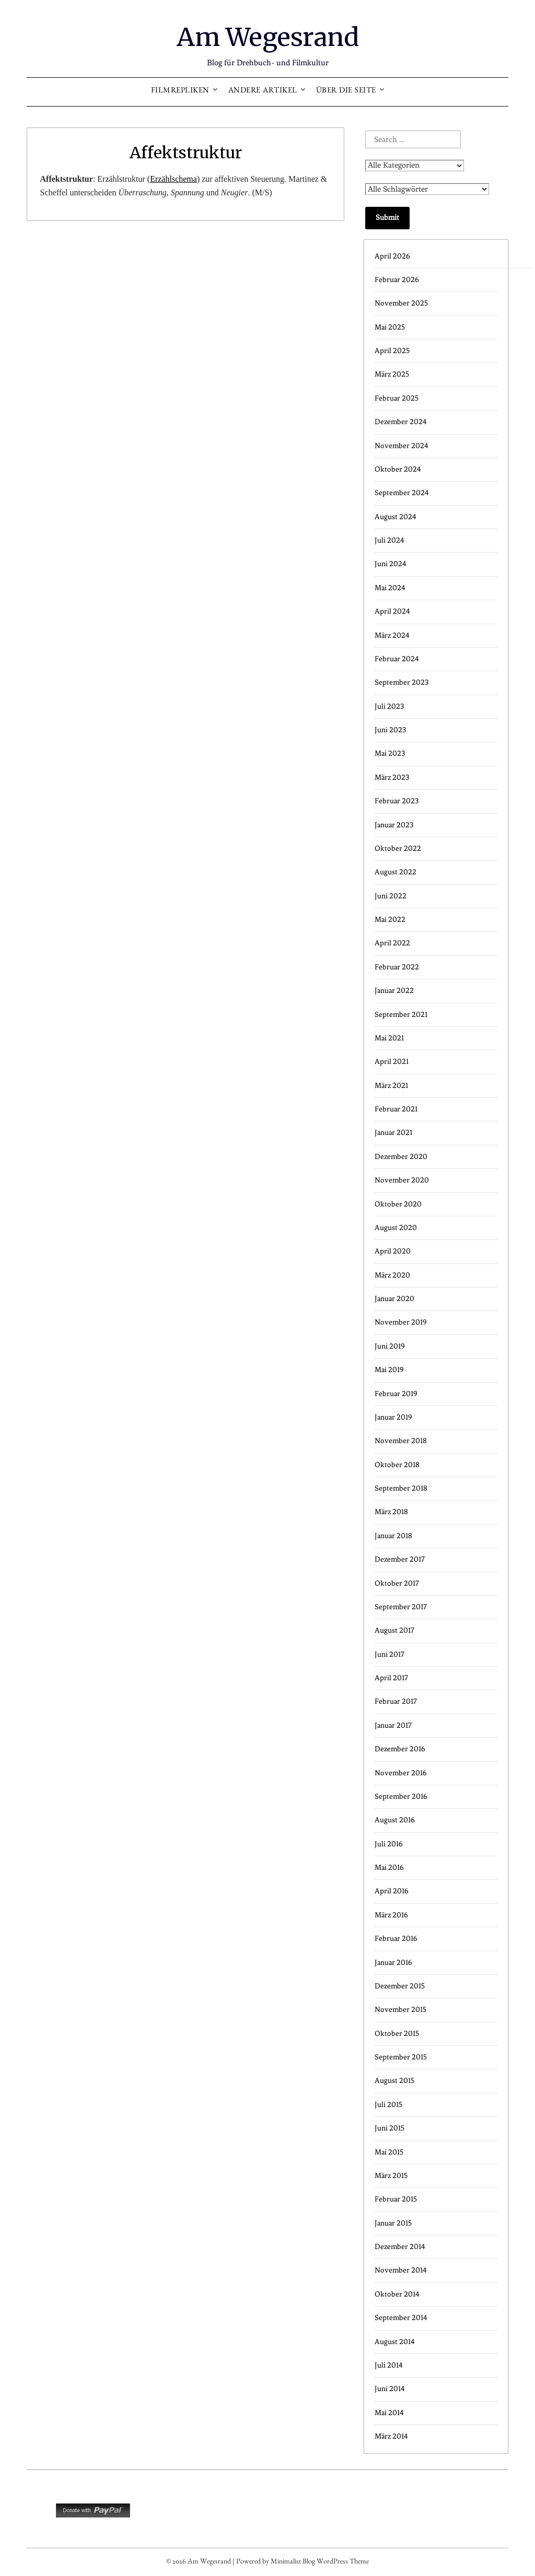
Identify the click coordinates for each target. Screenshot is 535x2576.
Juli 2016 (389, 1843)
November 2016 (401, 1772)
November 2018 (401, 1440)
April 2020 (393, 1250)
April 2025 (392, 350)
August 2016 (395, 1819)
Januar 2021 (393, 1132)
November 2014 (401, 2270)
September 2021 (401, 1014)
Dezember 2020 (401, 1156)
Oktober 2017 (397, 1582)
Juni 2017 (389, 1653)
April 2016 (392, 1891)
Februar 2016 (396, 1938)
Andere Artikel (262, 91)
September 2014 (401, 2317)
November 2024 (401, 445)
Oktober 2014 (397, 2293)
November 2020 (402, 1179)
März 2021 (391, 1085)
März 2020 (392, 1274)
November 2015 (400, 2009)
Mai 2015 (389, 2151)
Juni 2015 (389, 2127)
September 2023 (401, 681)
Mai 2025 (390, 326)
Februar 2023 (396, 800)
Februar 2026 (397, 279)
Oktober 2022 (398, 848)
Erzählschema (173, 178)
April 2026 (392, 255)
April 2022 (392, 943)
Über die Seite (346, 91)
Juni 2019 (390, 1345)
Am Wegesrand (268, 37)
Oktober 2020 (398, 1203)
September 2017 (401, 1606)
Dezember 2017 (400, 1558)
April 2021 (392, 1061)
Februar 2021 (396, 1108)
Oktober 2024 (398, 468)
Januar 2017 (393, 1724)
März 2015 (391, 2175)
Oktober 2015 (397, 2033)
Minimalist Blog (293, 2562)
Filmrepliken (180, 91)
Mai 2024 (390, 587)
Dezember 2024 (401, 421)
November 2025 (401, 302)
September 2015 (401, 2056)
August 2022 (395, 871)
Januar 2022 (394, 990)
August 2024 (395, 516)
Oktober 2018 (397, 1464)
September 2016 (401, 1796)
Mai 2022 (390, 919)
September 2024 (402, 492)
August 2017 (394, 1629)
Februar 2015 (396, 2198)
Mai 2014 (389, 2412)
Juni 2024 (390, 563)
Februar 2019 (396, 1393)
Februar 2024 (397, 658)
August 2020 (396, 1227)
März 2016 (391, 1914)
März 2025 (392, 374)
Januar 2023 (394, 824)
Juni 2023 (390, 729)
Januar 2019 (393, 1416)
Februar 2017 (396, 1701)
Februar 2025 (396, 397)
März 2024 (392, 634)
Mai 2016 (389, 1867)
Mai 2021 (389, 1037)
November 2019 (401, 1322)
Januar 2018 (393, 1535)
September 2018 (401, 1487)
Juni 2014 (390, 2388)
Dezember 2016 (400, 1748)
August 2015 (394, 2080)
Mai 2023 (390, 753)
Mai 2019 (389, 1369)
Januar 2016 (393, 1962)
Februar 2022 (397, 966)
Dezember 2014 (400, 2246)
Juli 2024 (389, 539)
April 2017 (391, 1677)
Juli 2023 (389, 705)
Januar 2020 (394, 1298)
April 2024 (392, 610)
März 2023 (392, 776)
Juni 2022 (390, 895)
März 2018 (391, 1511)
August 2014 (395, 2341)
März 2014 (391, 2435)
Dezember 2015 (400, 1985)
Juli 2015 (388, 2104)
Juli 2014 (389, 2364)
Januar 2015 (393, 2222)
